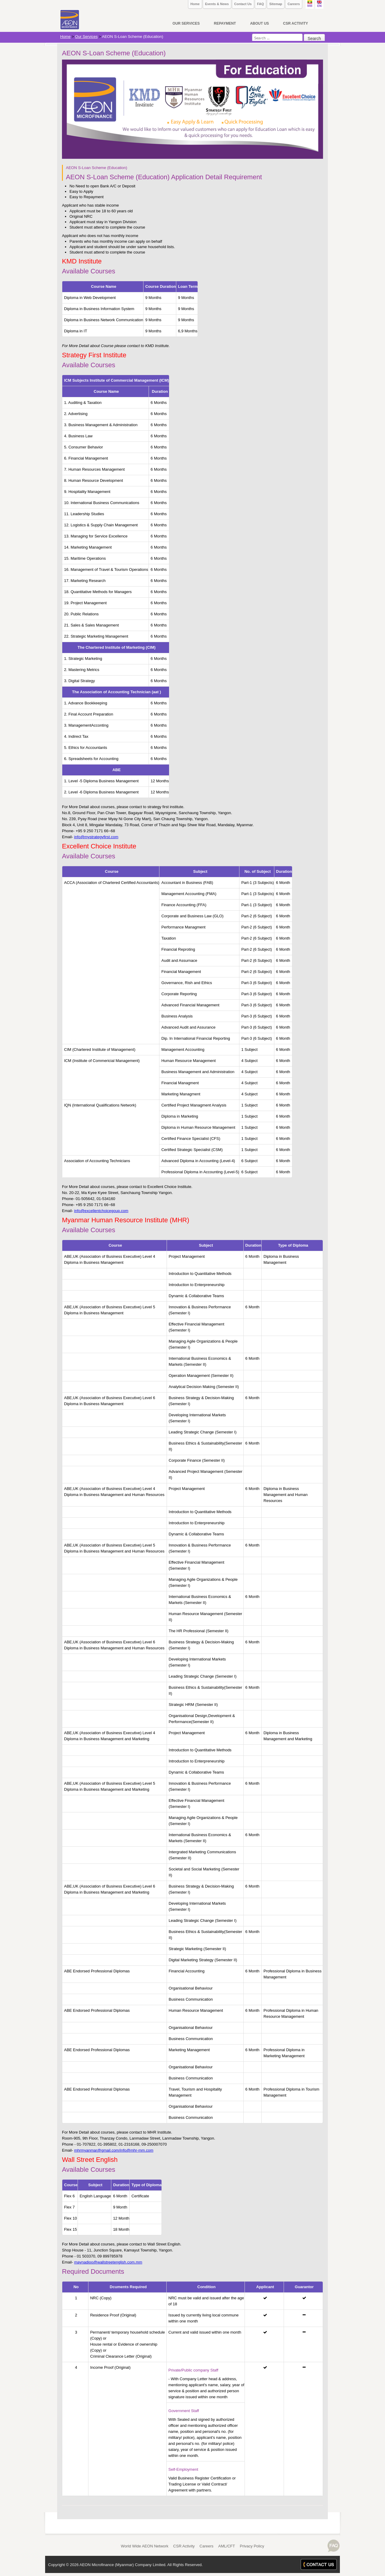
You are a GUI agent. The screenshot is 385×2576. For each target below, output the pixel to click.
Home (195, 4)
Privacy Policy (252, 2546)
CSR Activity (184, 2546)
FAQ (260, 4)
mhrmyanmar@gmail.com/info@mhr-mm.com (113, 2150)
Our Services (86, 36)
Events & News (217, 4)
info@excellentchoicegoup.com (101, 1210)
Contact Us (243, 4)
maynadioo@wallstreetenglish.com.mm (108, 2262)
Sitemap (275, 4)
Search (314, 38)
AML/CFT (226, 2546)
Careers (294, 4)
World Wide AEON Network (144, 2546)
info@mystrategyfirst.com (96, 837)
